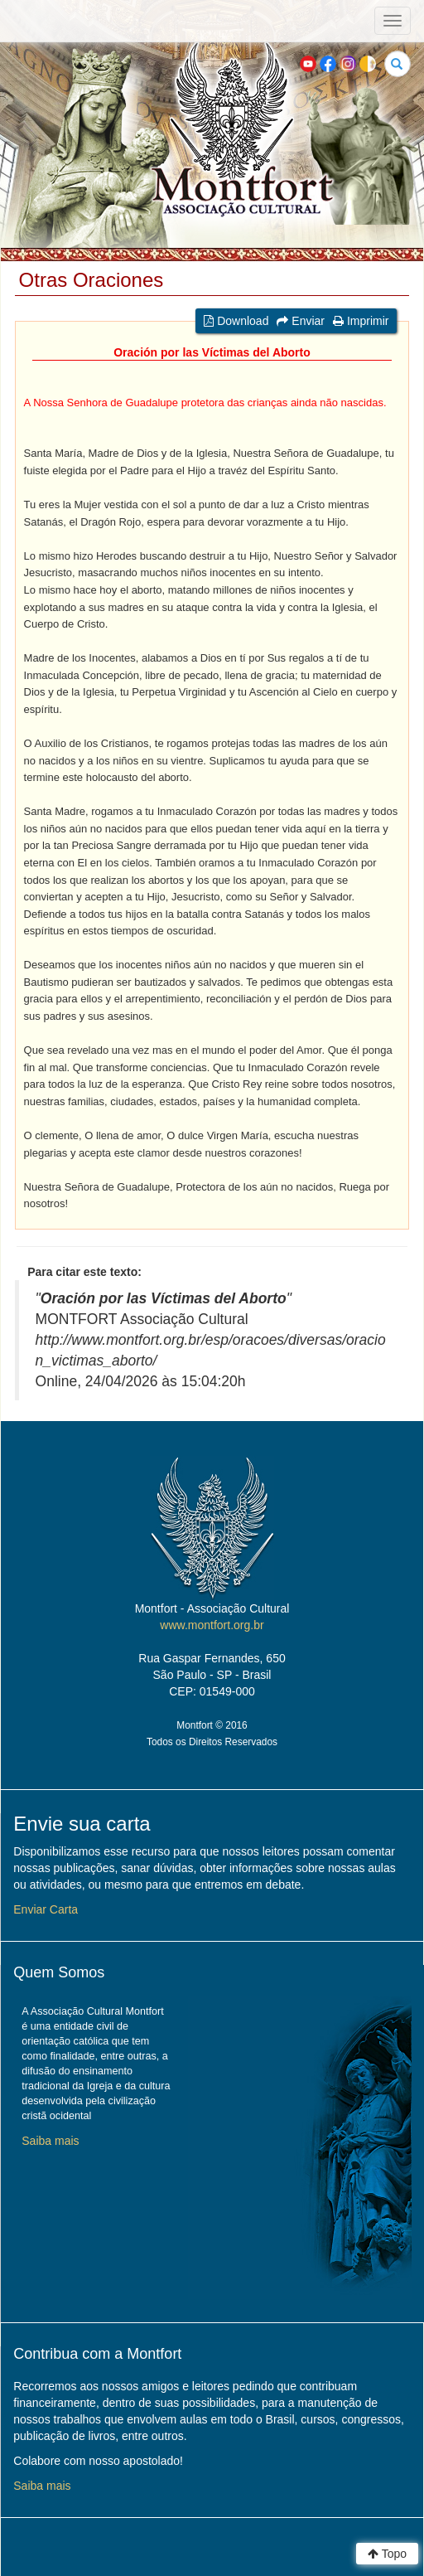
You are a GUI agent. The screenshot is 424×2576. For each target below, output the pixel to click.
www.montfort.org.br (211, 1625)
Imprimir (360, 320)
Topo (387, 2553)
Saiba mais (50, 2140)
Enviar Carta (45, 1909)
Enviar (301, 320)
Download (236, 320)
